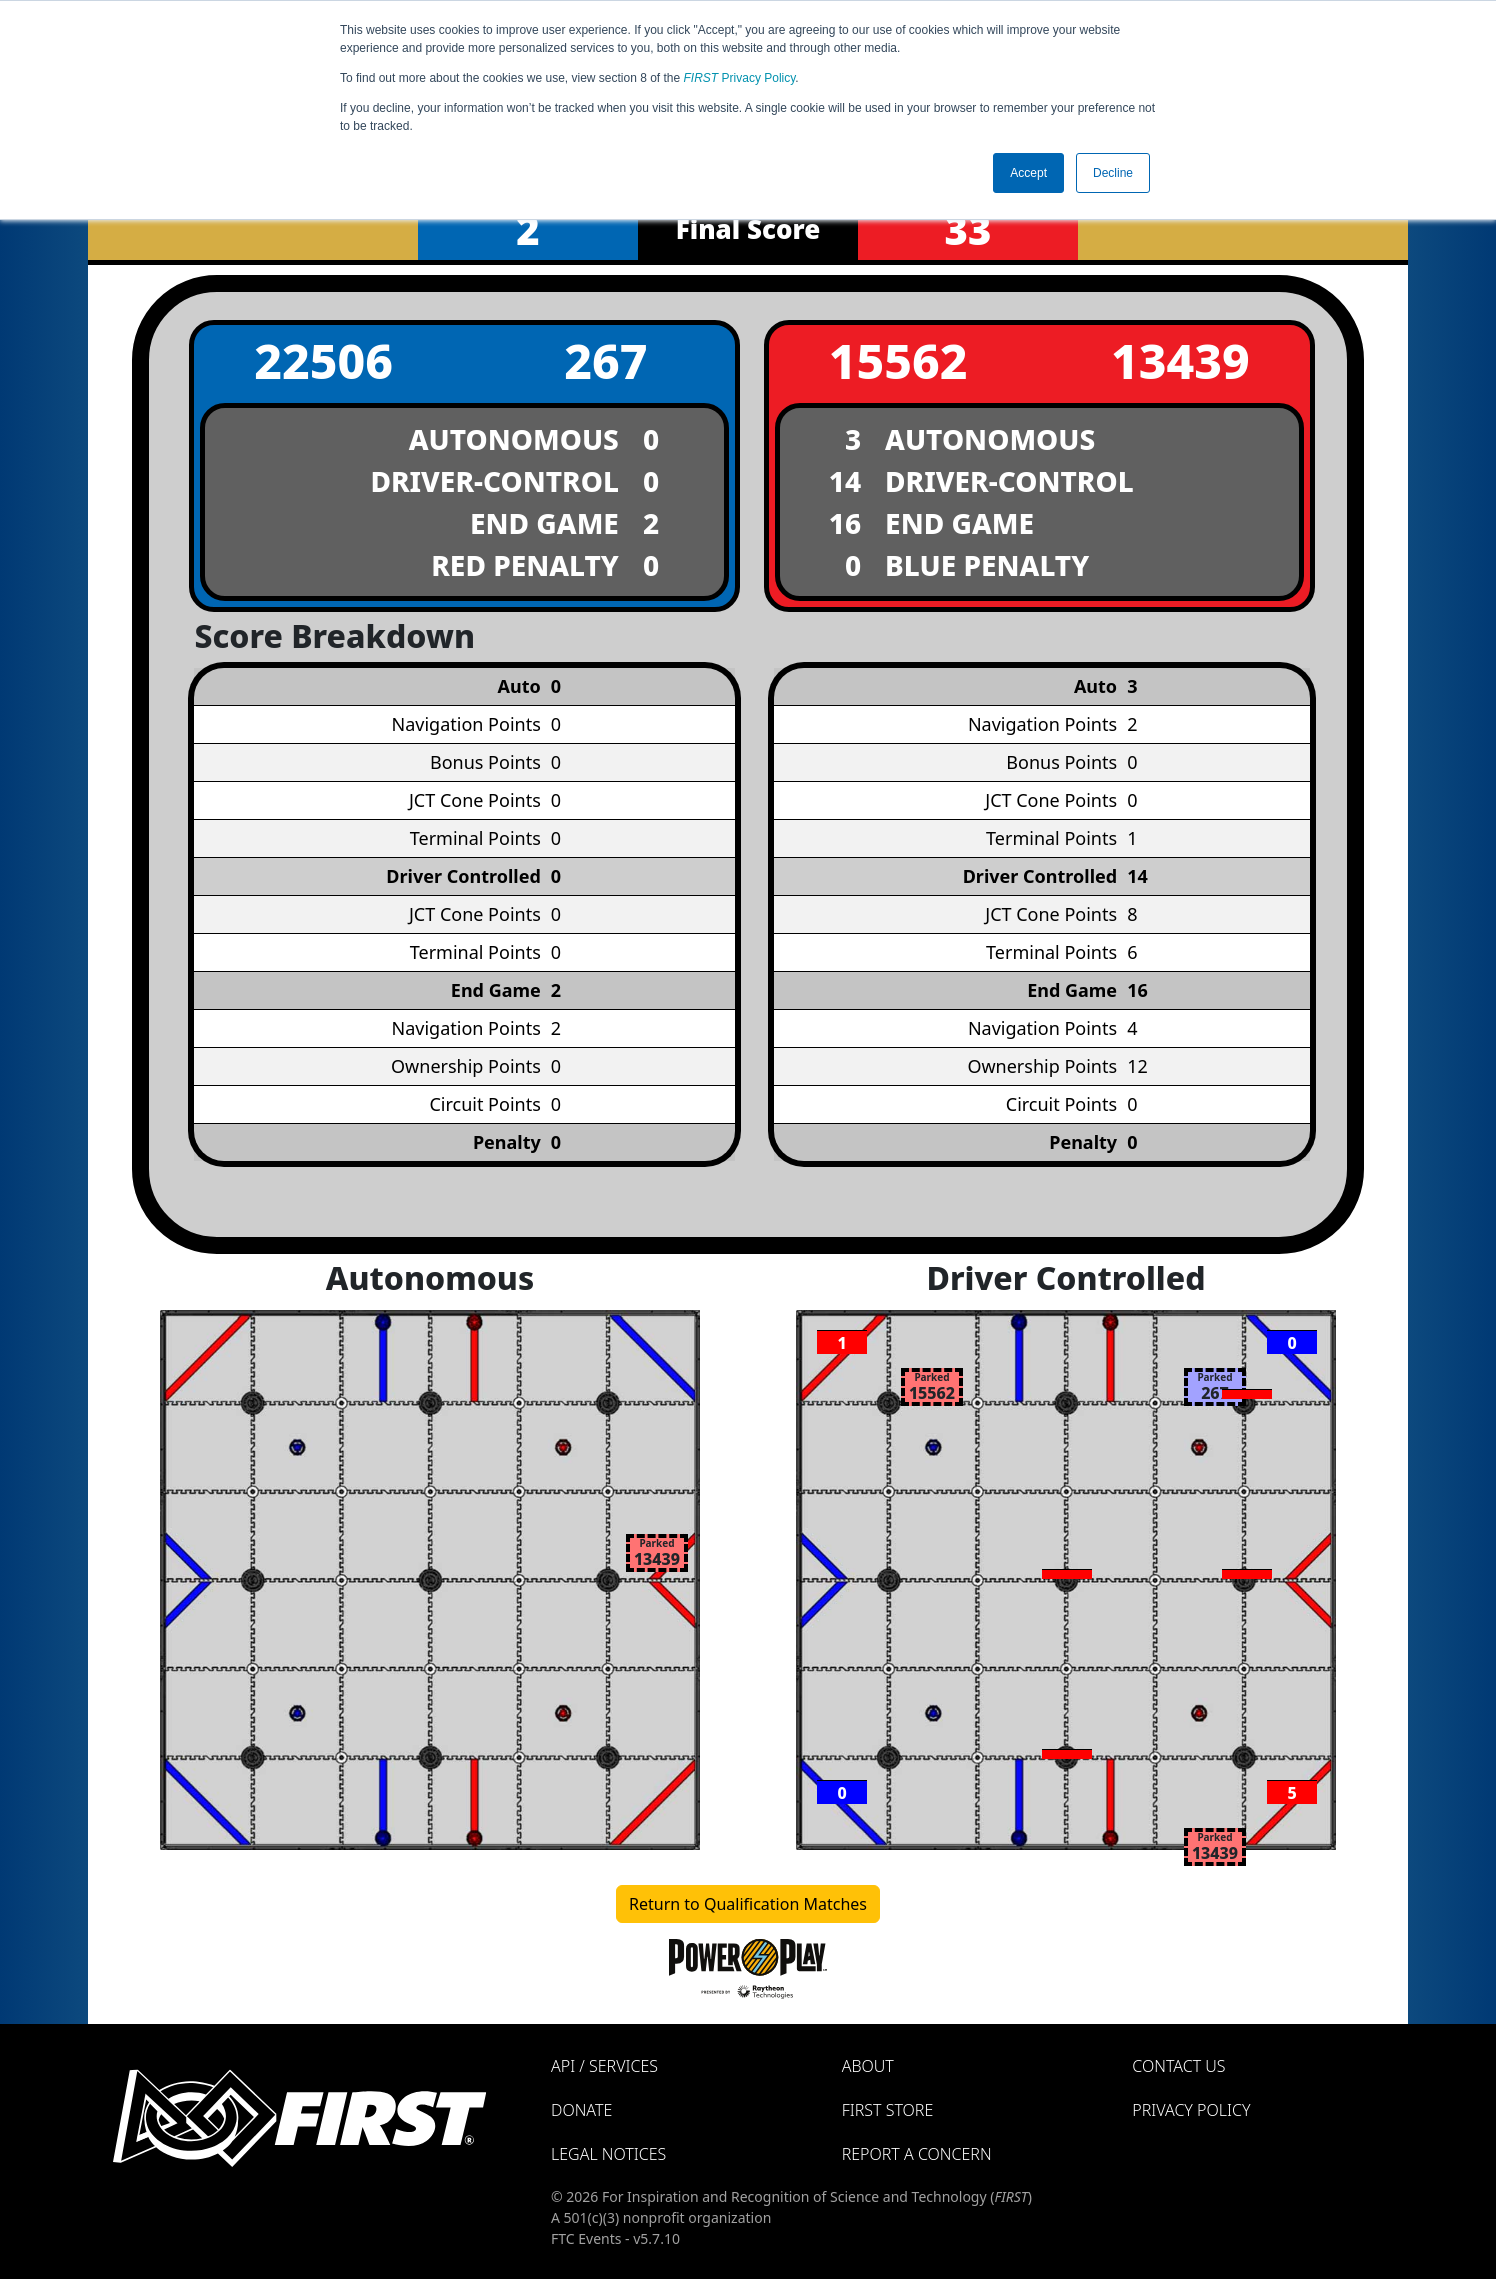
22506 (323, 360)
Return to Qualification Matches (748, 1904)
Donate (581, 2110)
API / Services (604, 2066)
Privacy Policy (740, 78)
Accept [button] (1028, 173)
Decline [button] (1113, 173)
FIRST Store (888, 2110)
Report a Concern (917, 2154)
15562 (898, 360)
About (868, 2066)
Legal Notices (608, 2154)
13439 (1180, 360)
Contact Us (1178, 2066)
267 (605, 360)
